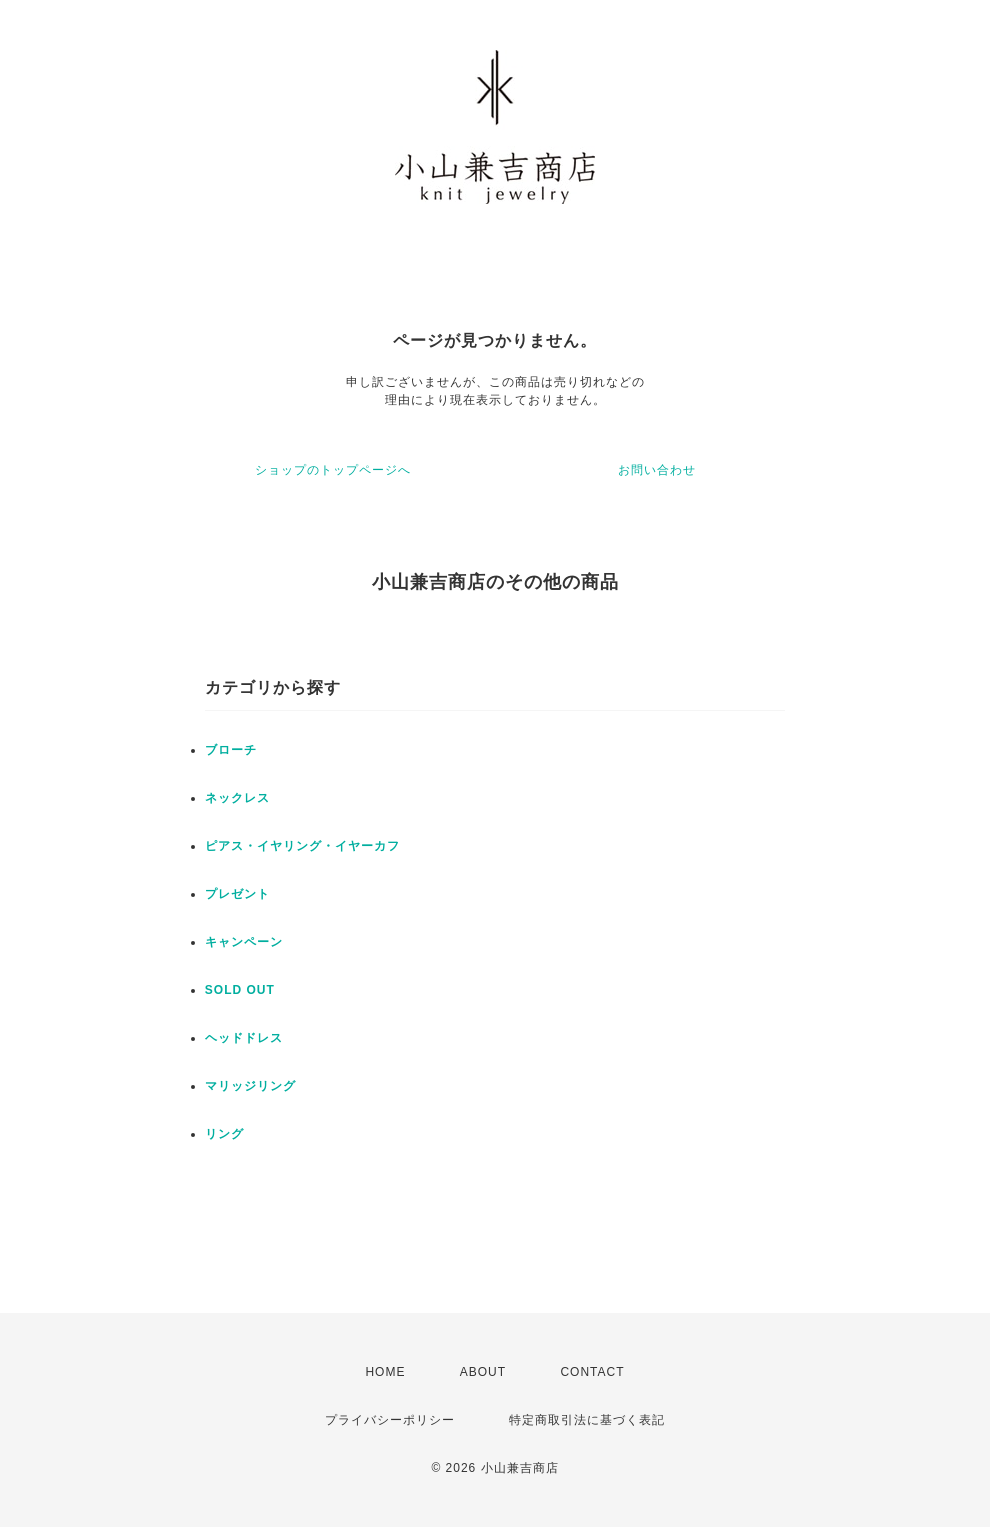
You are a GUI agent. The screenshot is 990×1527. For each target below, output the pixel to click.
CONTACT (592, 1372)
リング (224, 1134)
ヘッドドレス (244, 1038)
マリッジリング (250, 1086)
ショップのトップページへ (333, 470)
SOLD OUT (240, 990)
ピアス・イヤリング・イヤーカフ (302, 846)
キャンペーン (244, 942)
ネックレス (237, 798)
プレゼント (237, 894)
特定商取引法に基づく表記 (587, 1420)
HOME (385, 1372)
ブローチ (231, 750)
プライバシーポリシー (390, 1420)
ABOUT (483, 1372)
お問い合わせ (657, 470)
